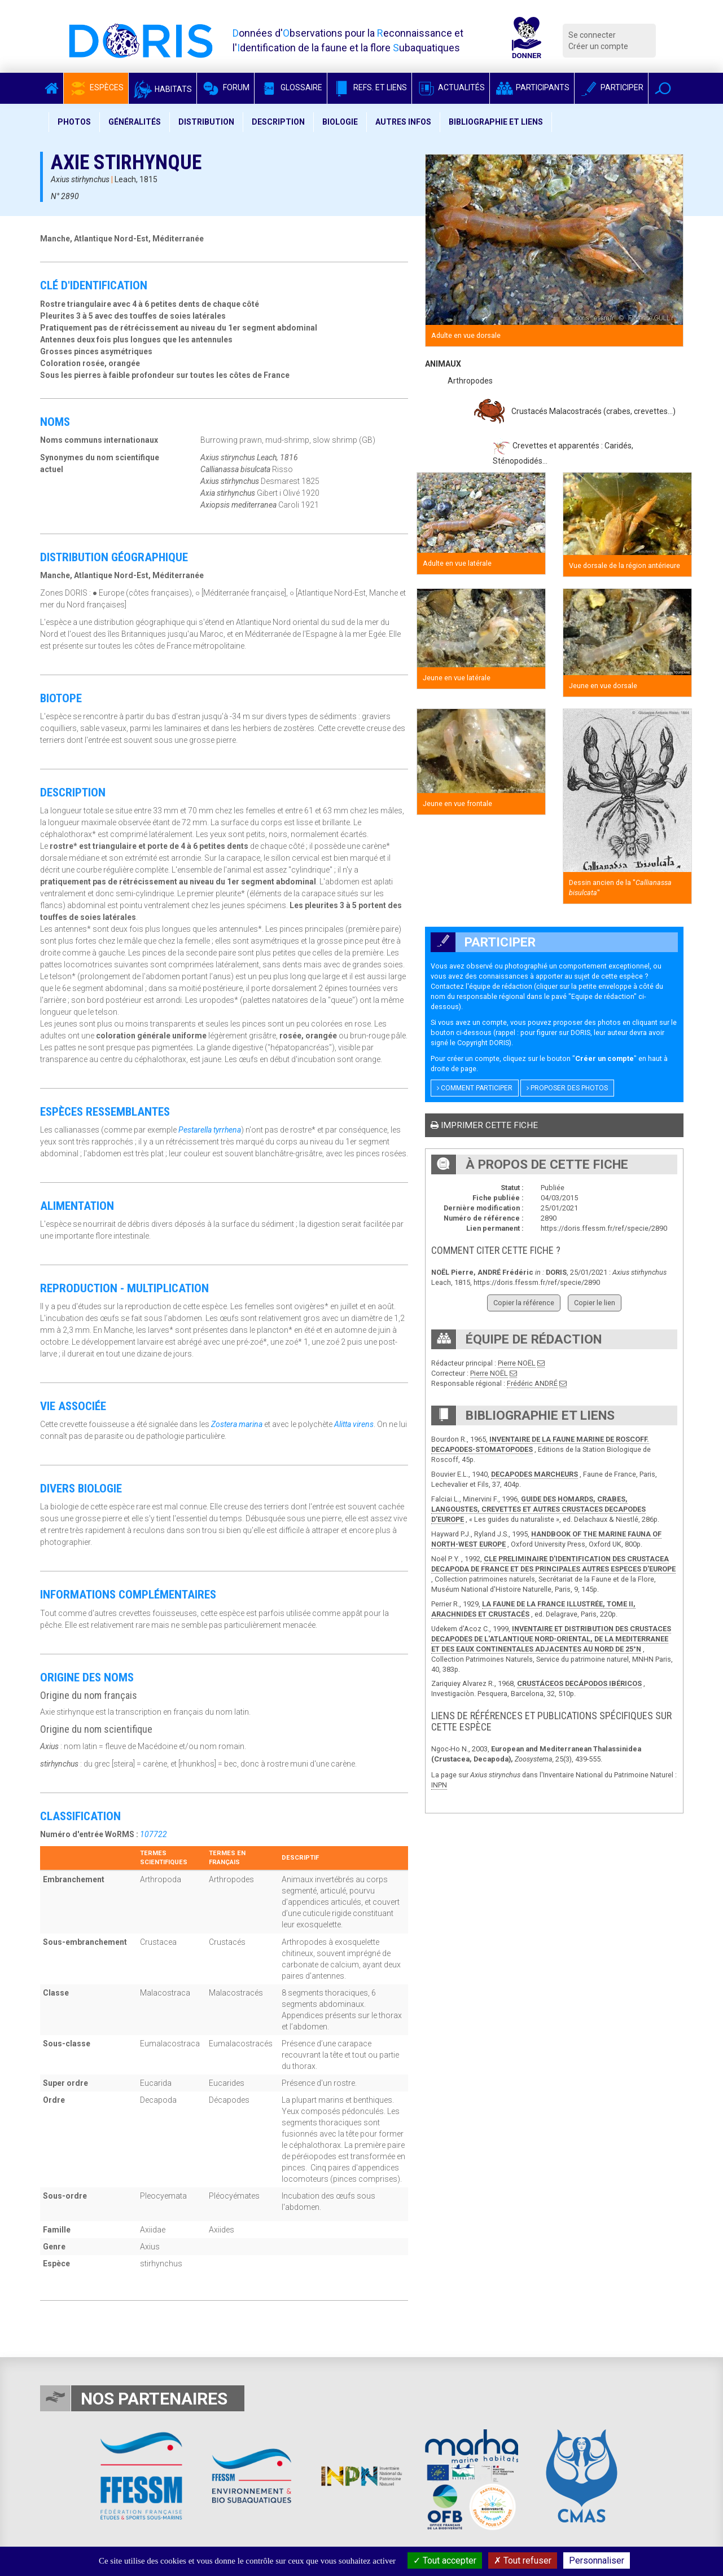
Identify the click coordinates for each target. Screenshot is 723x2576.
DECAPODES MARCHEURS (534, 1474)
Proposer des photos (567, 1088)
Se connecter (592, 34)
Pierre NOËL (517, 1363)
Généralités (134, 121)
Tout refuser (522, 2560)
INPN (439, 1785)
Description (278, 121)
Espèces (96, 87)
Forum (225, 87)
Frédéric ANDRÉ (532, 1383)
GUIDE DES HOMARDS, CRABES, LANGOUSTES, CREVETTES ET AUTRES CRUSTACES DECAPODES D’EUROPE (538, 1509)
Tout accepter (444, 2560)
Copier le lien (594, 1302)
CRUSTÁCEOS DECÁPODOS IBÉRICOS (579, 1683)
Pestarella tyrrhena (209, 1129)
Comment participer (474, 1088)
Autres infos (403, 121)
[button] (662, 88)
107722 (153, 1834)
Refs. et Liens (369, 87)
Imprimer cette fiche (484, 1125)
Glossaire (290, 87)
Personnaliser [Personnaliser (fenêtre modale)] (596, 2560)
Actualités (451, 87)
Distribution (206, 121)
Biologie (340, 121)
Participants (531, 87)
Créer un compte (598, 46)
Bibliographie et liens (496, 121)
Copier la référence (523, 1302)
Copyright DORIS (483, 1042)
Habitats (162, 89)
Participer (611, 87)
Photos (74, 121)
